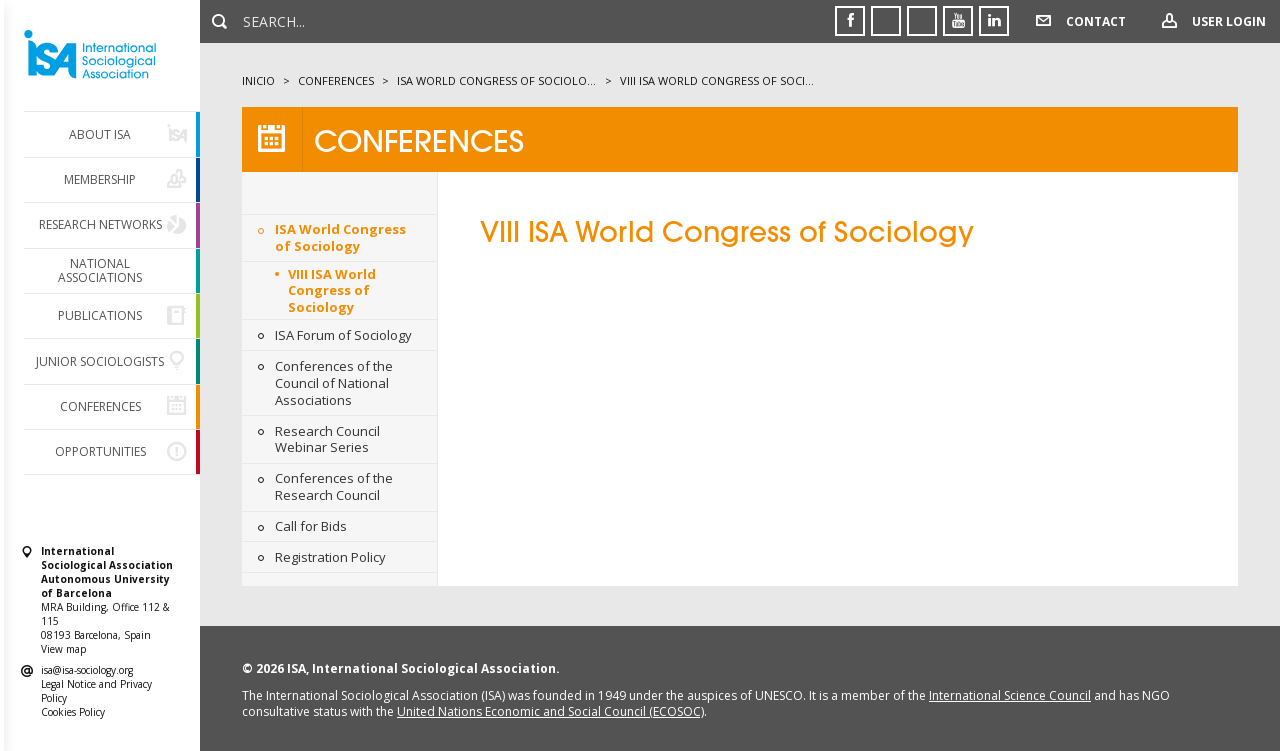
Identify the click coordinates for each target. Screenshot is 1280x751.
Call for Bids (311, 526)
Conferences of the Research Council (334, 486)
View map (63, 649)
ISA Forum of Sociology (343, 335)
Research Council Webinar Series (327, 439)
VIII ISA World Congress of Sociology (332, 291)
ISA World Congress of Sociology (340, 237)
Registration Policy (330, 557)
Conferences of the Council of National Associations (334, 383)
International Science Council (1010, 695)
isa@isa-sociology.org (87, 670)
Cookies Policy (73, 712)
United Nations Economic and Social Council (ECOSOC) (550, 711)
